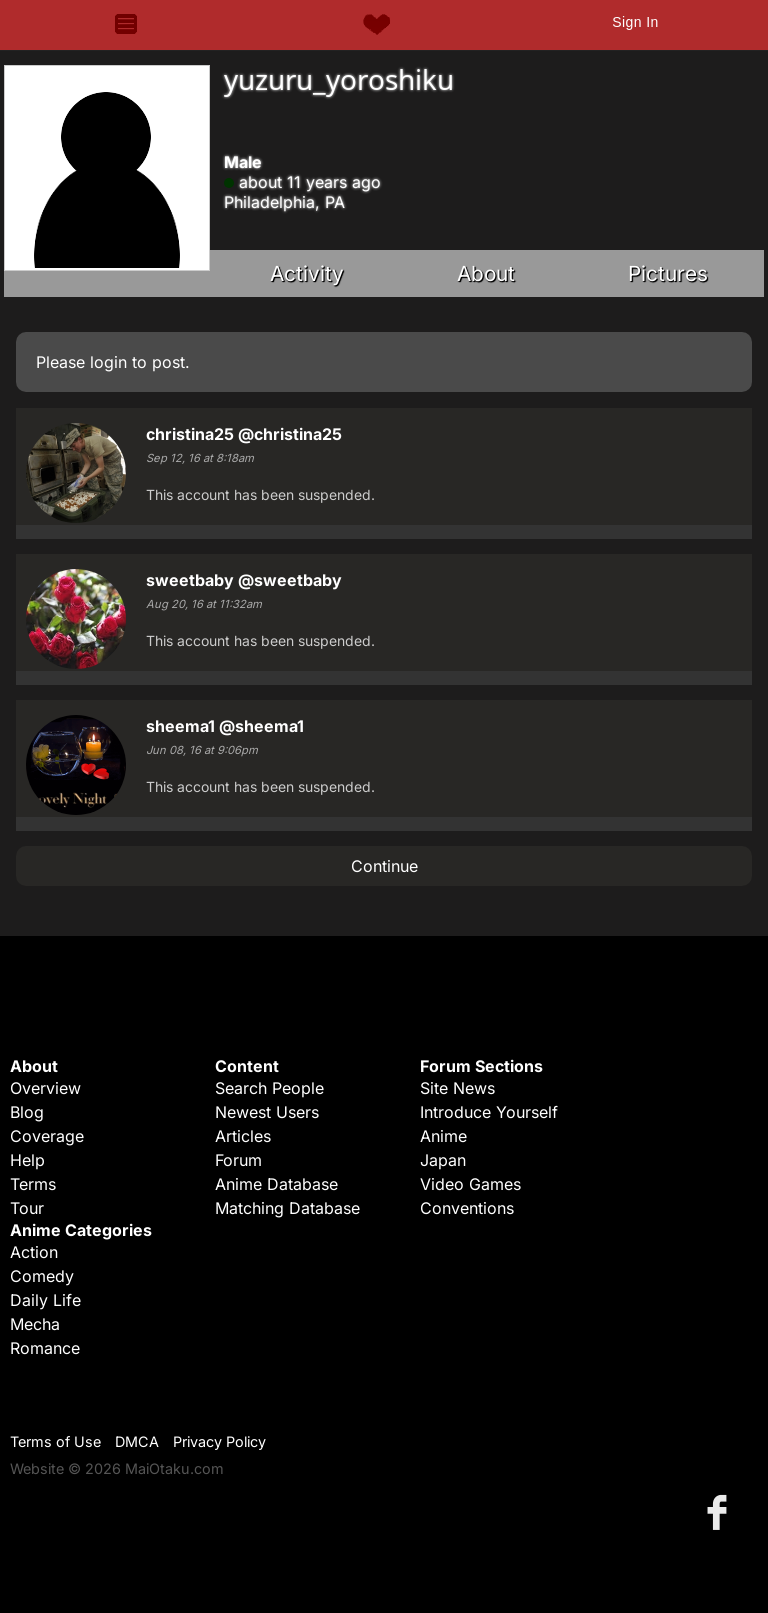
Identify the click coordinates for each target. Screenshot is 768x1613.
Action (34, 1252)
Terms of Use (55, 1441)
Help (27, 1160)
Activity (307, 273)
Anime (443, 1136)
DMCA (137, 1441)
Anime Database (276, 1184)
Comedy (42, 1276)
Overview (45, 1088)
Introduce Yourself (489, 1112)
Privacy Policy (219, 1441)
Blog (27, 1112)
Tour (27, 1208)
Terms (33, 1184)
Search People (269, 1088)
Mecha (35, 1324)
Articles (243, 1136)
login (108, 362)
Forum (238, 1160)
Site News (457, 1088)
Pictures (668, 273)
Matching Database (287, 1208)
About (486, 273)
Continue (384, 866)
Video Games (470, 1184)
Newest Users (267, 1112)
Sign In (635, 22)
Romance (45, 1348)
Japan (443, 1160)
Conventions (467, 1208)
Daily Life (45, 1300)
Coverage (47, 1136)
